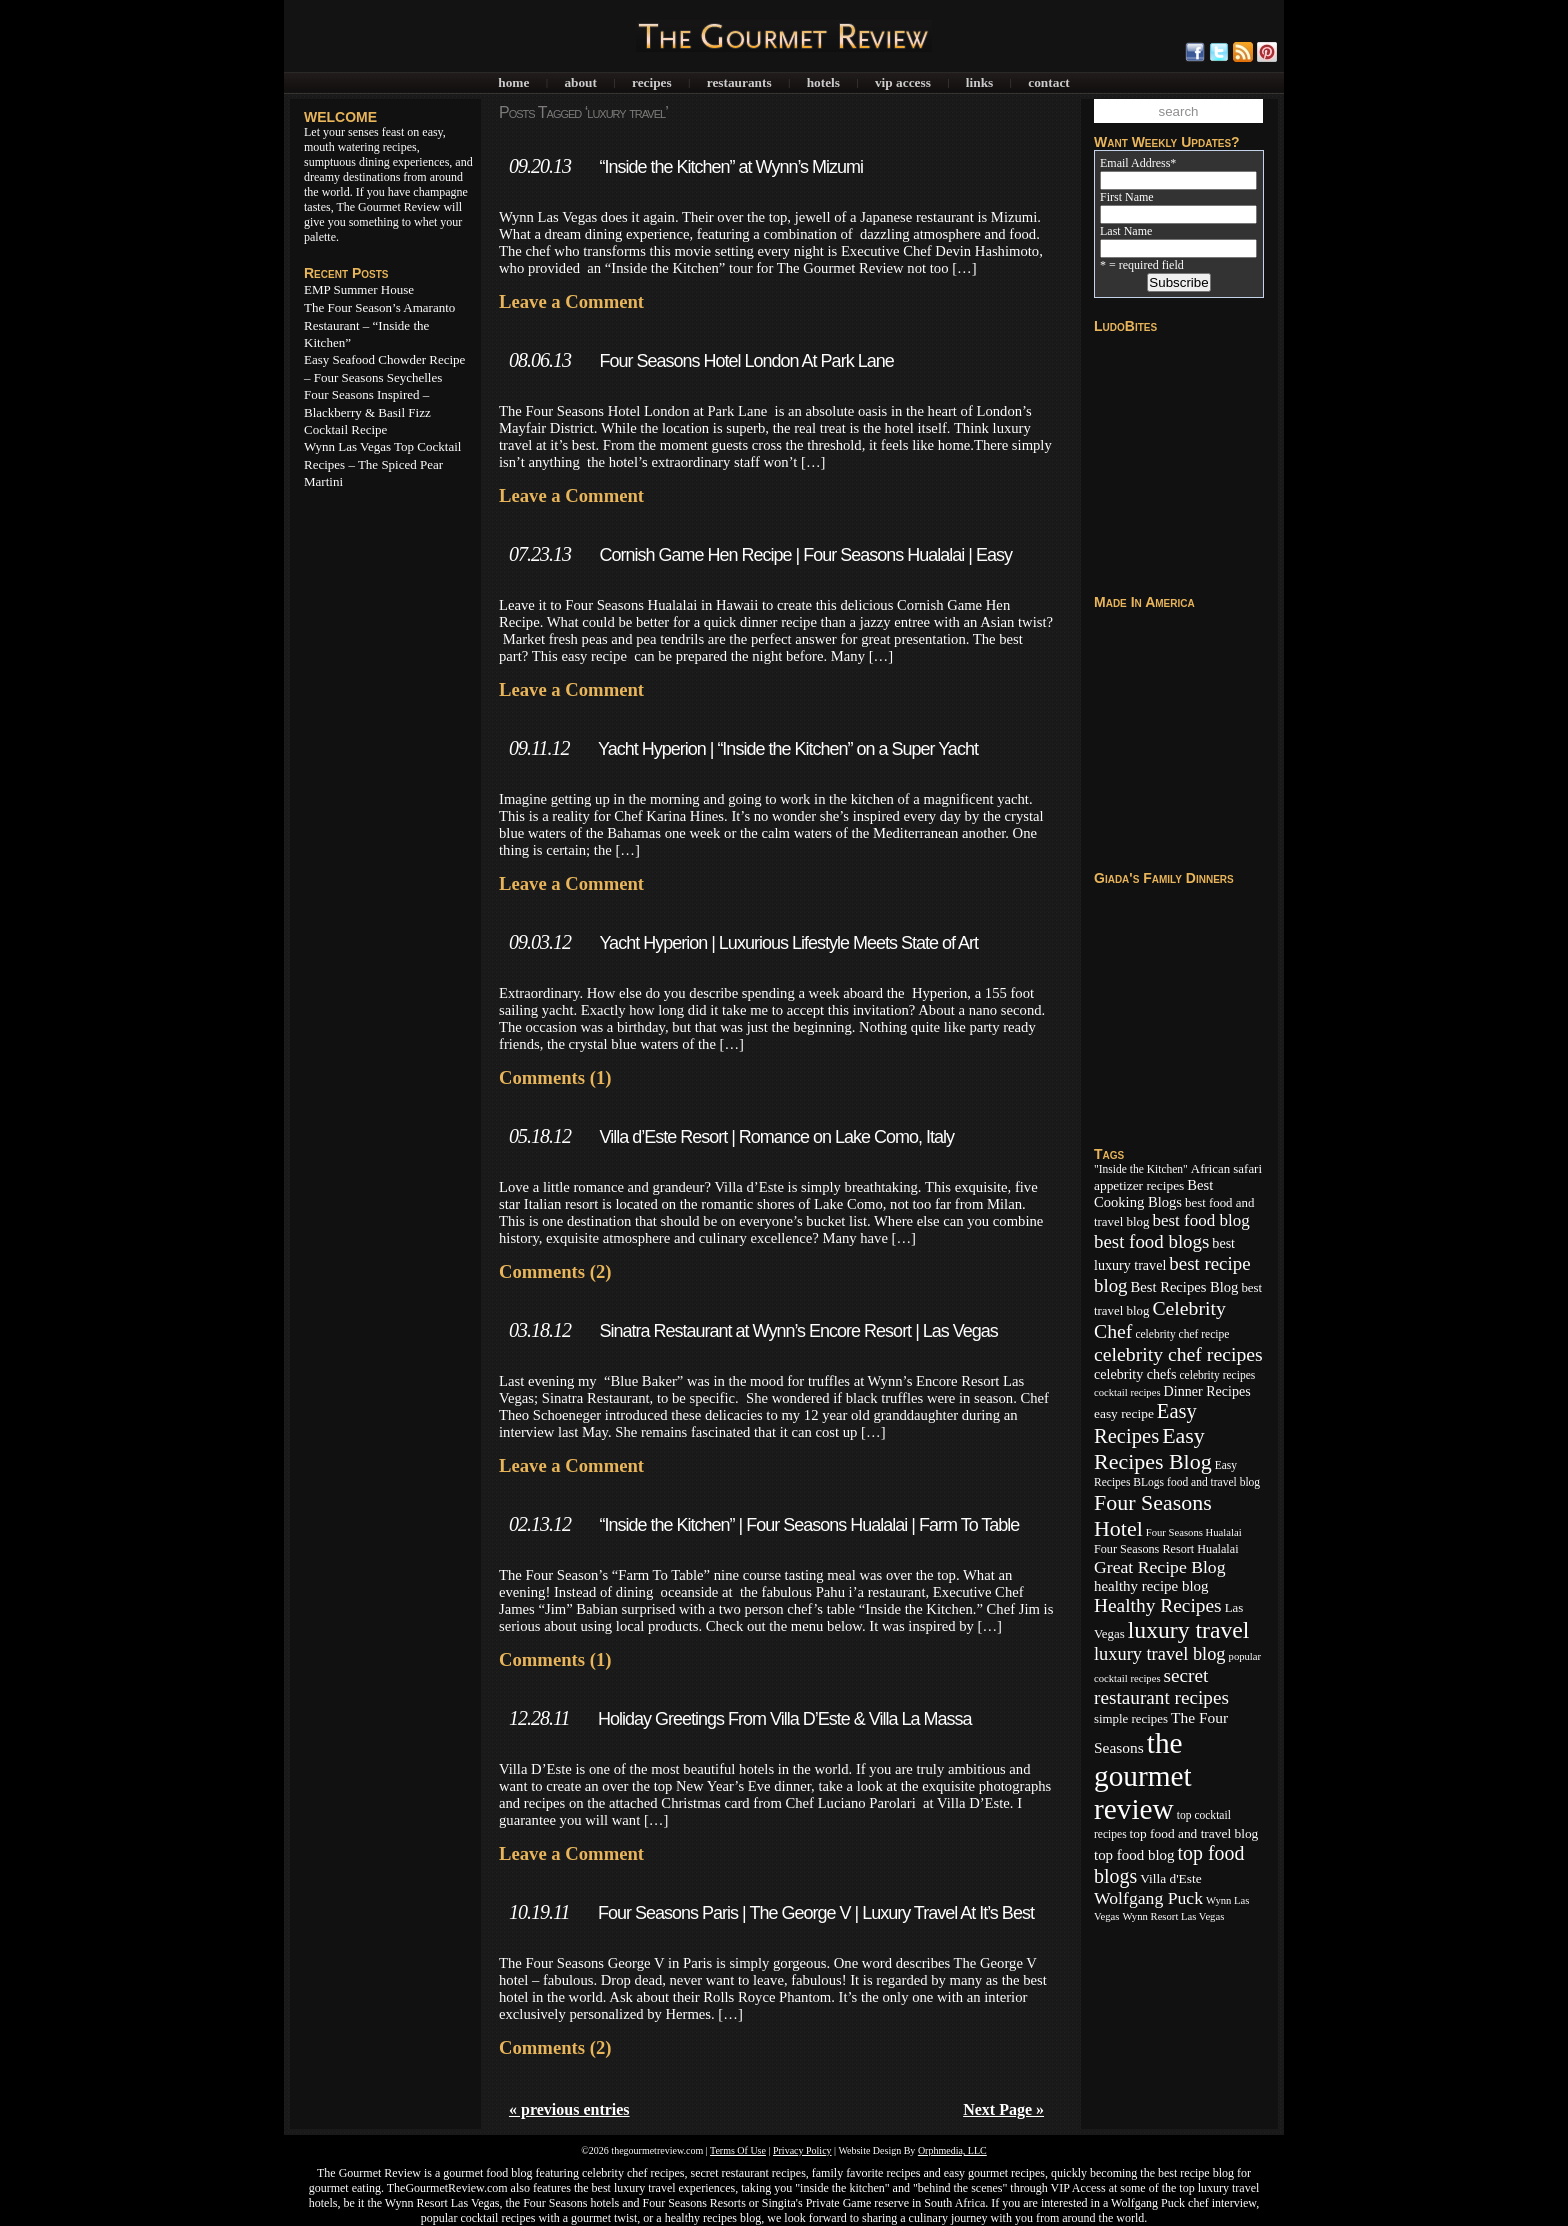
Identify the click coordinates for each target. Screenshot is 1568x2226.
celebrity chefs (1135, 1374)
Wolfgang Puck (1148, 1898)
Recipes (652, 82)
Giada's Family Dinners (1164, 878)
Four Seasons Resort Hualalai (1166, 1549)
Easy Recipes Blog (1153, 1448)
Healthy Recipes (1158, 1605)
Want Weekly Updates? (1167, 142)
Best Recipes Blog (1185, 1287)
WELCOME (340, 117)
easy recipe (1124, 1413)
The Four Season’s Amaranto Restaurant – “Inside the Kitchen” (379, 325)
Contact (1048, 82)
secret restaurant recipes (1161, 1686)
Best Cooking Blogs (1153, 1193)
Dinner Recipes (1207, 1391)
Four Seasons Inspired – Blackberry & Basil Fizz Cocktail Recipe (367, 412)
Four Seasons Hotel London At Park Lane (746, 361)
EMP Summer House (359, 289)
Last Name (1126, 231)
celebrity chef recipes (1178, 1354)
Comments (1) (555, 1077)
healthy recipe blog (1151, 1586)
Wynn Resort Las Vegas (1173, 1916)
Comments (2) (555, 1271)
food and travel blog (1213, 1482)
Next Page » (1003, 2109)
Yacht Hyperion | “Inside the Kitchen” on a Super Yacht (788, 749)
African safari (1226, 1169)
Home (513, 82)
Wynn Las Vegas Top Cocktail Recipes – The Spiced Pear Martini (382, 464)
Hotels (823, 82)
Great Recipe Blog (1160, 1567)
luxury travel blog (1160, 1654)
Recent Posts (346, 273)
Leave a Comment (571, 301)
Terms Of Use (738, 2150)
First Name (1127, 197)
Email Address (1138, 163)
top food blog (1134, 1855)
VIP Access (903, 82)
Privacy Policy (802, 2150)
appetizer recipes (1139, 1185)
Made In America (1144, 602)
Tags (1109, 1154)
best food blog (1200, 1220)
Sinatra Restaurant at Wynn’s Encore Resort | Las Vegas (798, 1331)
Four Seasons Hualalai (1194, 1532)
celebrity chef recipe (1182, 1334)
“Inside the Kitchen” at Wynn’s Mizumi (731, 167)
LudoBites (1125, 326)
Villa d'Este (1170, 1878)
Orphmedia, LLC (952, 2150)
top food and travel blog (1194, 1833)
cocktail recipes (1127, 1392)
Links (979, 82)
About (580, 82)
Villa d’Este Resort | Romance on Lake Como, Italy (776, 1137)
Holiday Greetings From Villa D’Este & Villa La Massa (785, 1719)
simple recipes (1131, 1719)
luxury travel (1189, 1630)
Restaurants (739, 82)
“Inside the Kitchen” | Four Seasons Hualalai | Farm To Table (809, 1525)
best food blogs (1151, 1241)
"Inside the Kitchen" (1141, 1169)
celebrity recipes (1217, 1375)
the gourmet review (1143, 1776)
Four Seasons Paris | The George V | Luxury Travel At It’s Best (816, 1913)
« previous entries (569, 2109)
